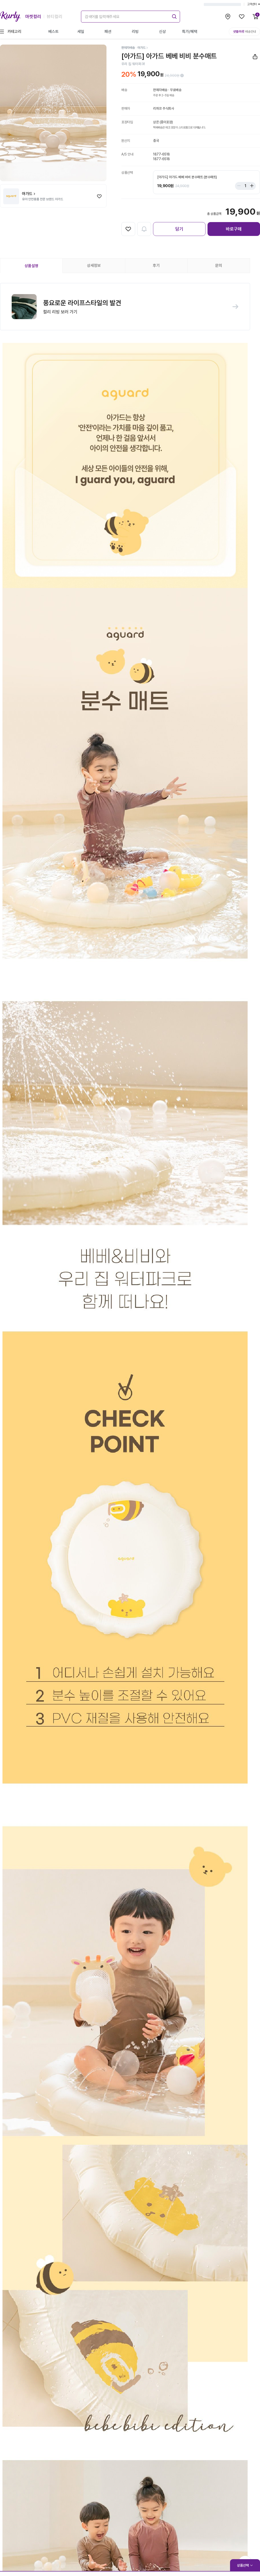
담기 (179, 228)
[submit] (173, 16)
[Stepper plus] (250, 186)
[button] (125, 307)
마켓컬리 (33, 16)
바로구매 (234, 228)
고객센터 (253, 4)
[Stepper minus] (240, 186)
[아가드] (142, 48)
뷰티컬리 (54, 16)
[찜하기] (99, 196)
